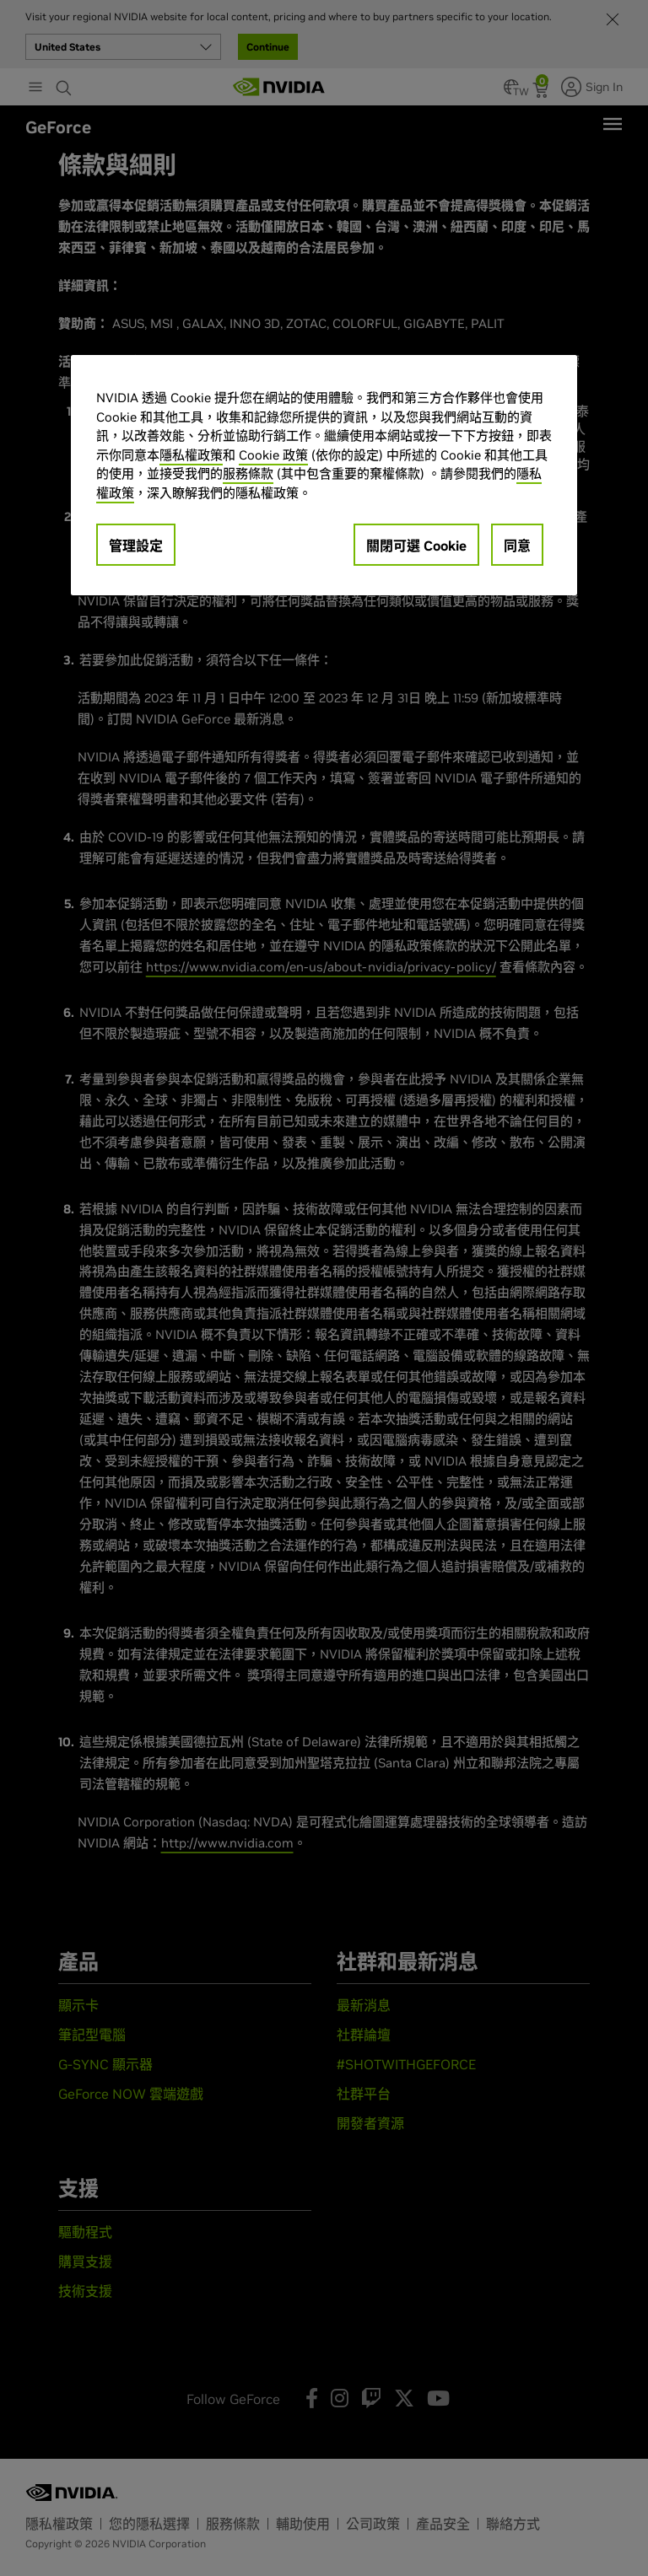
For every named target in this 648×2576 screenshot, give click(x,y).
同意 (517, 545)
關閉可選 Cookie (416, 545)
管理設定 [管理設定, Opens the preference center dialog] (136, 545)
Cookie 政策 (273, 455)
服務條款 (248, 473)
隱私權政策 (191, 455)
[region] (324, 475)
